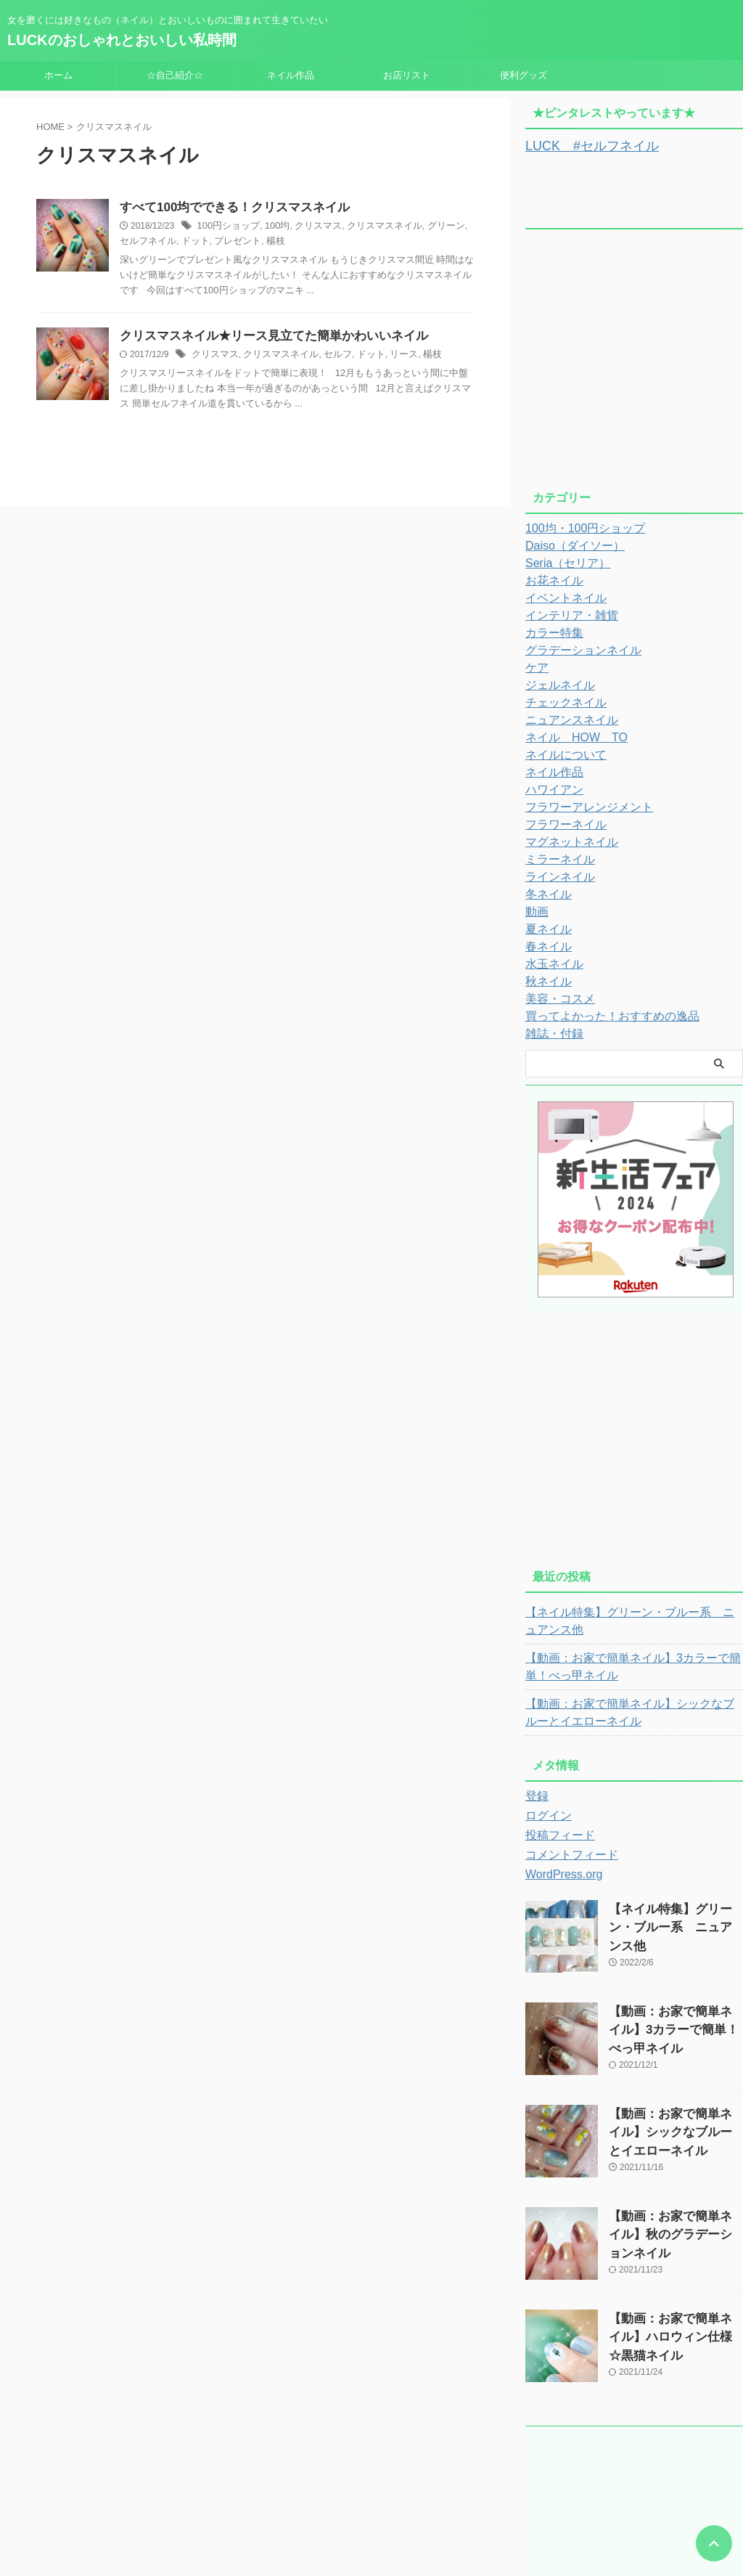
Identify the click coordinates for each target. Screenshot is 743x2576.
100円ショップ (226, 227)
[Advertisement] (634, 363)
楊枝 (247, 242)
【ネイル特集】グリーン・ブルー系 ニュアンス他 (632, 1619)
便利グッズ (523, 75)
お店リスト (406, 75)
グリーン (428, 227)
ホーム (58, 75)
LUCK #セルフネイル (580, 145)
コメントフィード (566, 1853)
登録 (535, 1794)
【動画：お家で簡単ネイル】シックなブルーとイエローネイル (632, 1710)
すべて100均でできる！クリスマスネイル (228, 208)
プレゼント (212, 242)
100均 (271, 227)
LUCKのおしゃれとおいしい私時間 (122, 40)
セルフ (327, 357)
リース (389, 357)
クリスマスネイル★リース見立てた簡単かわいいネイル (265, 338)
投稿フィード (555, 1833)
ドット (173, 242)
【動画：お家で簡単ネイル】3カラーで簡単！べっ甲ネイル (629, 1664)
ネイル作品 (290, 75)
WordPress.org (559, 1872)
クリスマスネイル (371, 227)
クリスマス (310, 227)
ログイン (545, 1813)
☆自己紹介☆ (175, 75)
